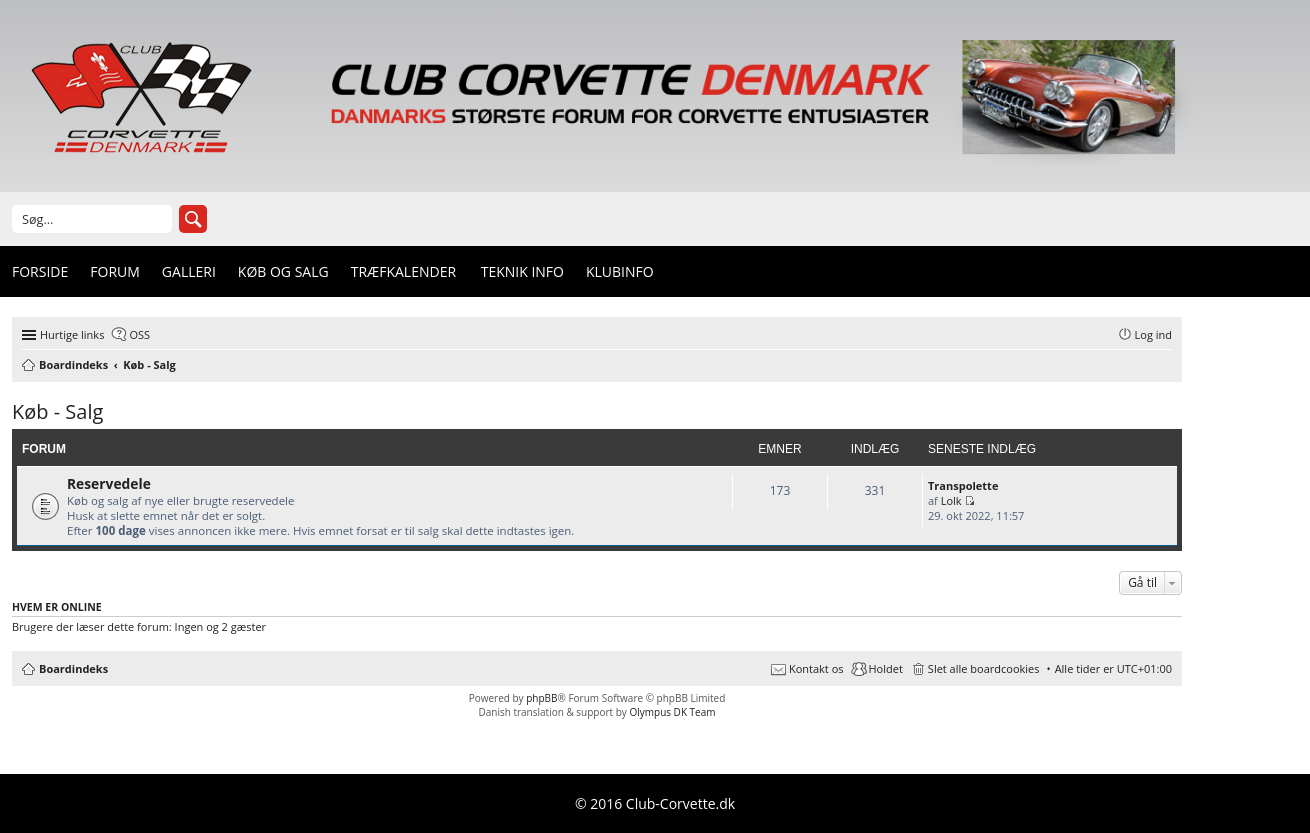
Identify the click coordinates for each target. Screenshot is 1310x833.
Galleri (189, 271)
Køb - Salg (57, 411)
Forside (40, 271)
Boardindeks (73, 668)
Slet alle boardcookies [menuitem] (984, 668)
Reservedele (109, 483)
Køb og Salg (283, 271)
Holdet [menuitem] (886, 668)
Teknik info (522, 271)
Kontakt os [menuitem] (816, 668)
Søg (193, 219)
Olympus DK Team (672, 712)
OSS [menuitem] (139, 334)
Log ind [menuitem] (1153, 334)
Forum (115, 271)
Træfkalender (403, 271)
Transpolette (963, 485)
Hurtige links (72, 334)
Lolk (951, 500)
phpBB (541, 698)
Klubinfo (620, 271)
